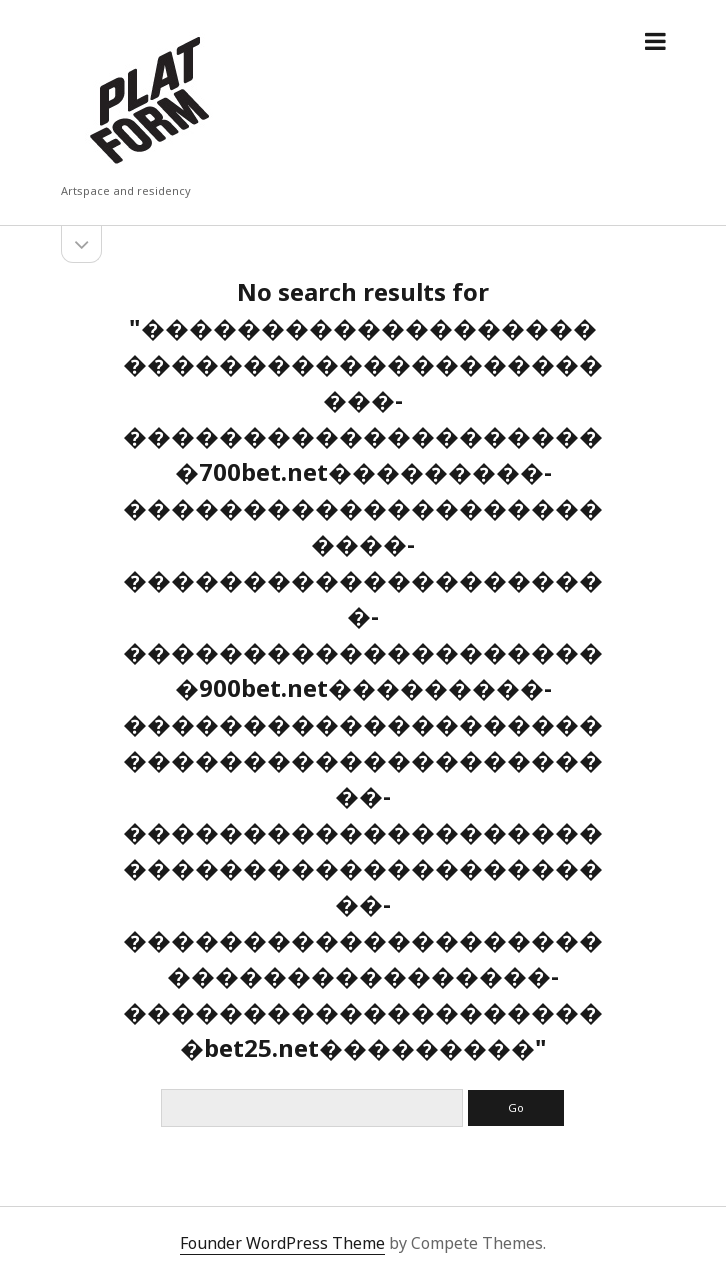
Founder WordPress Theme (282, 1243)
